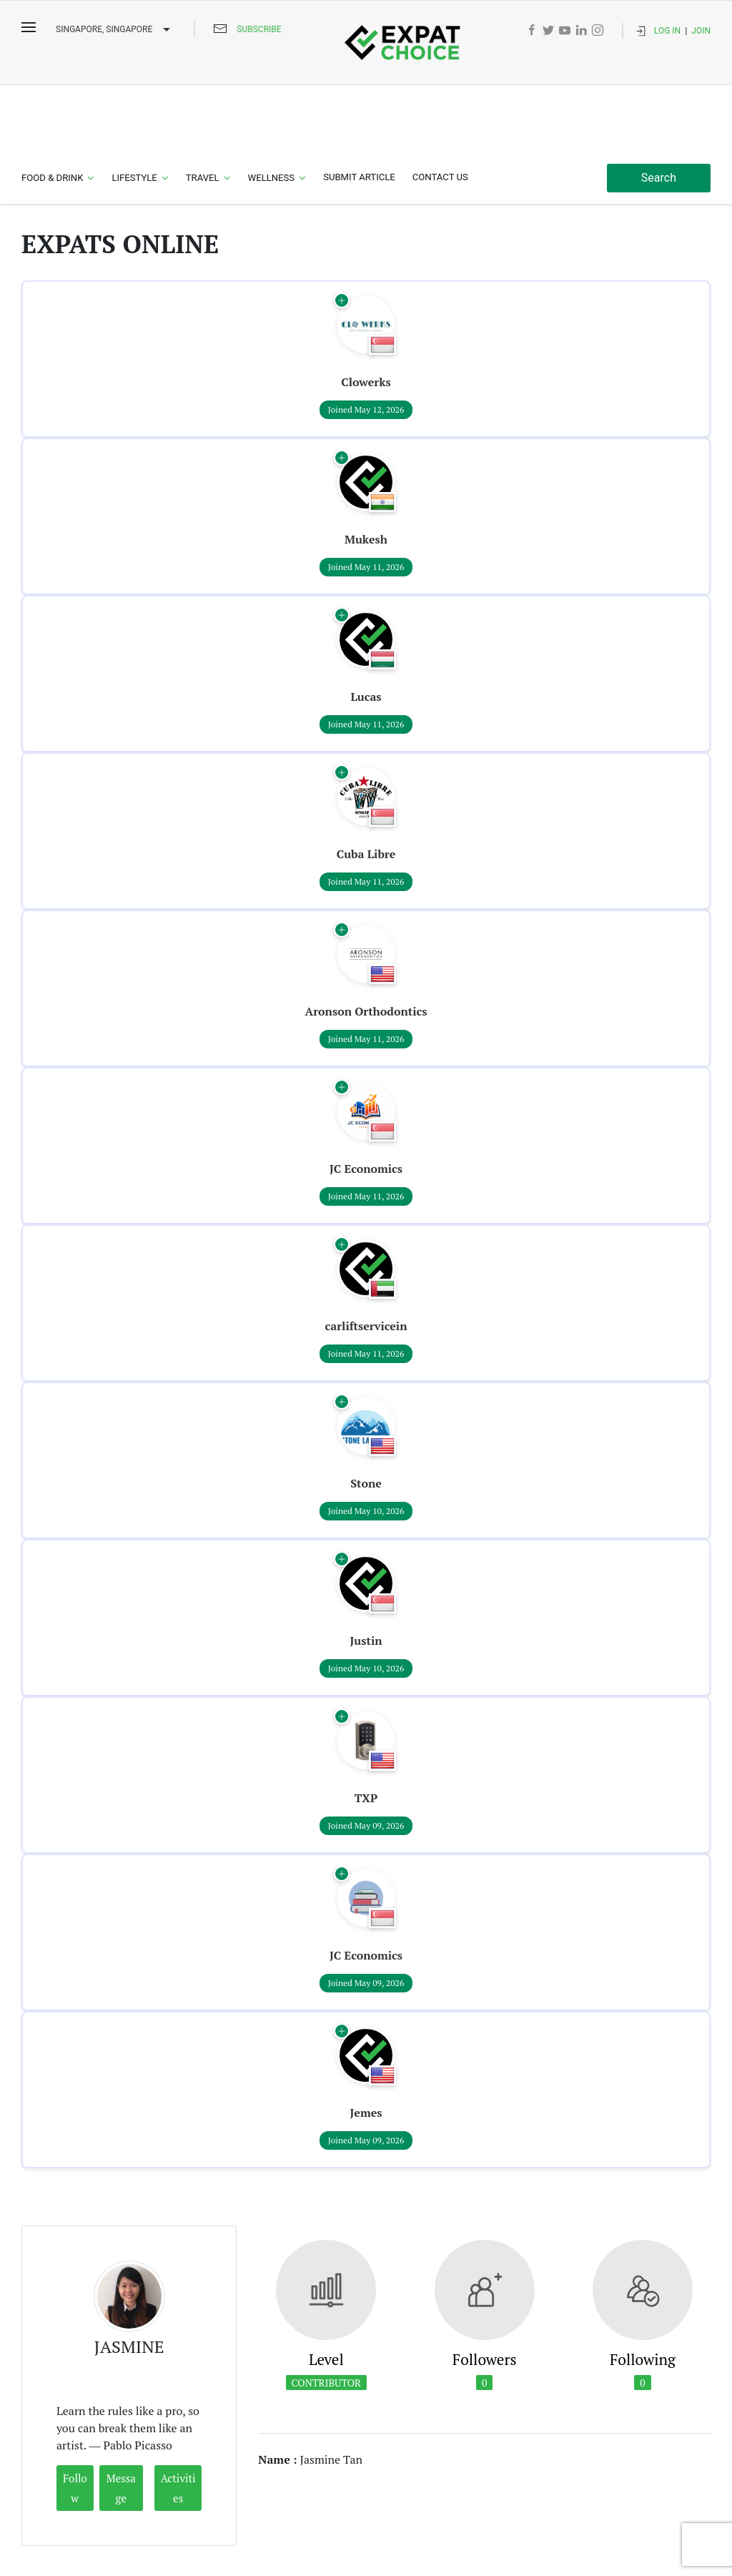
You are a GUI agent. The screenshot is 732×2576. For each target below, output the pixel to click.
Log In (667, 31)
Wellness (271, 110)
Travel (202, 110)
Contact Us (440, 109)
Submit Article (359, 109)
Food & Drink (52, 110)
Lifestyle (134, 110)
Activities (178, 2421)
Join (701, 31)
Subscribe (259, 29)
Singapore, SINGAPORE (115, 30)
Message (121, 2421)
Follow (75, 2421)
